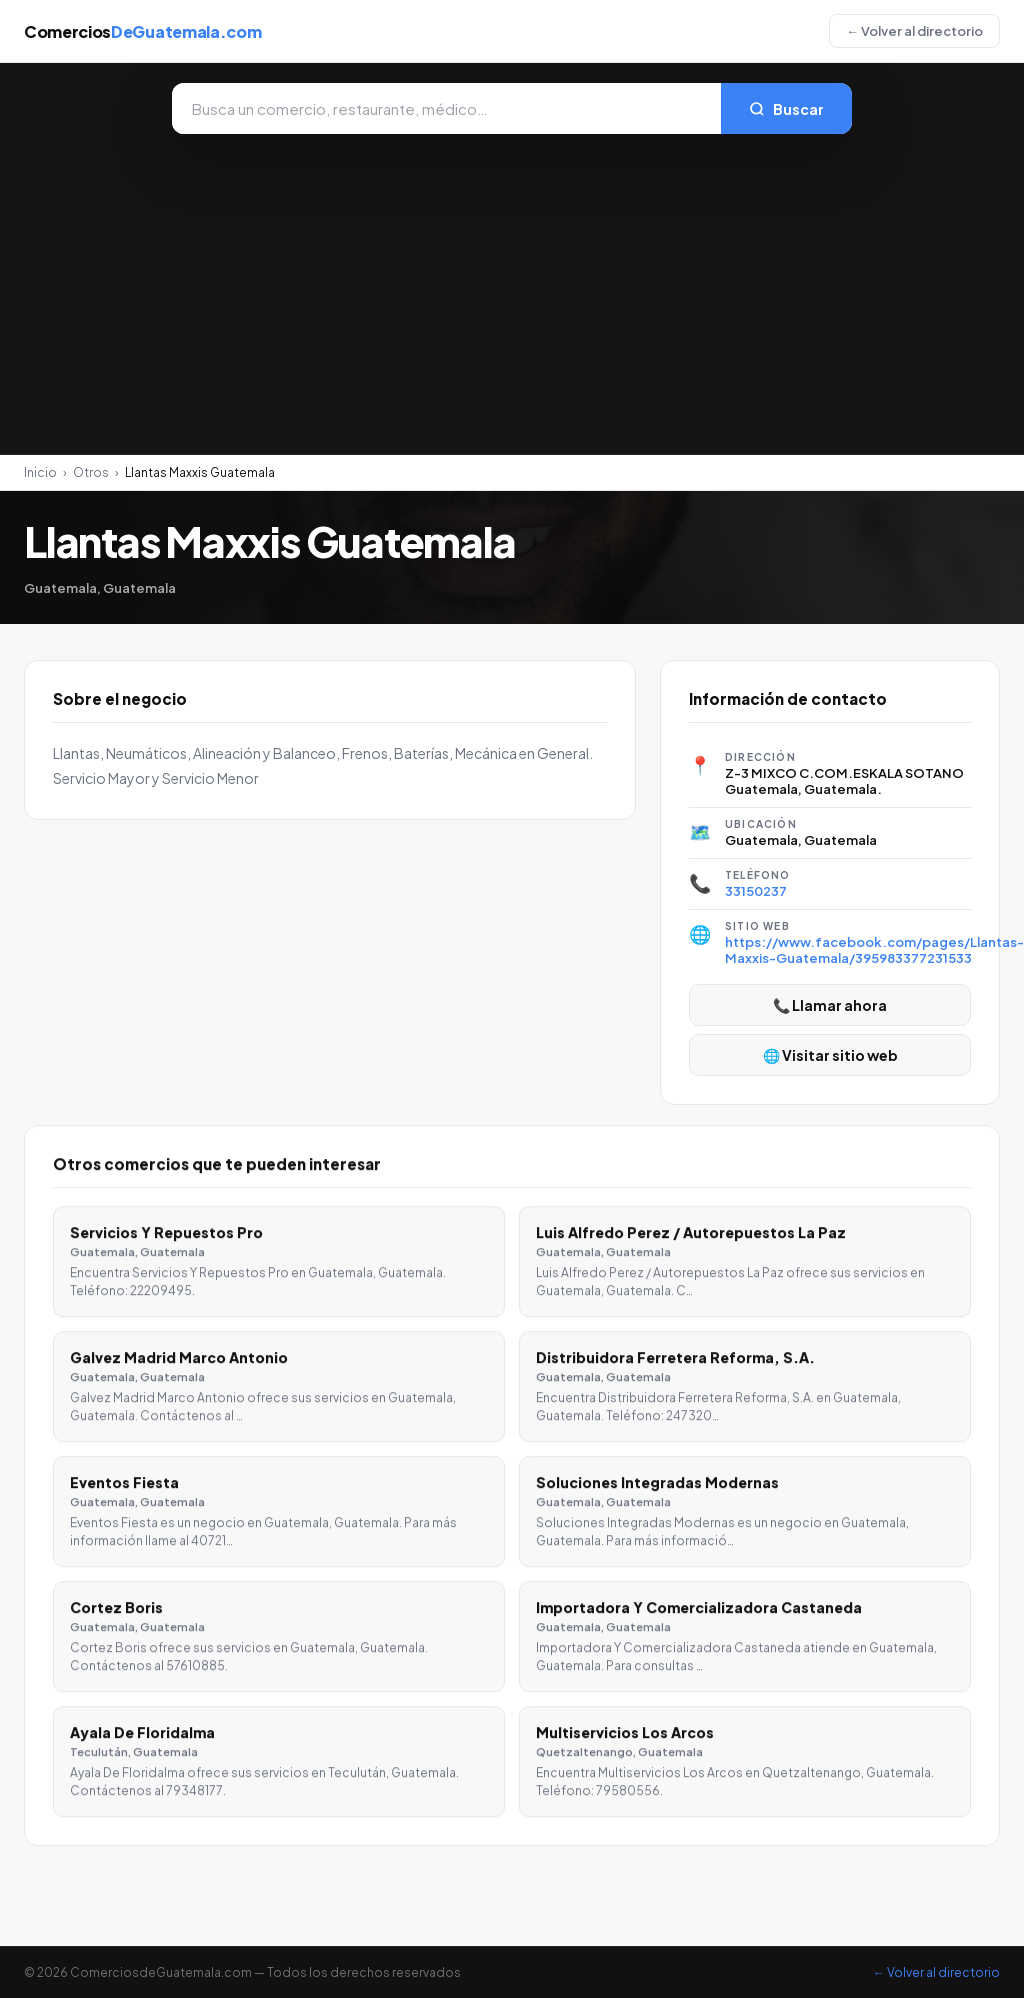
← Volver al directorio (914, 31)
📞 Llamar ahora (830, 1005)
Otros (91, 472)
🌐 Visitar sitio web (830, 1055)
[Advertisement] (512, 284)
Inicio (40, 472)
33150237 (756, 891)
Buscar (786, 109)
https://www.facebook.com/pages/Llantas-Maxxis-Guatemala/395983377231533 (874, 950)
